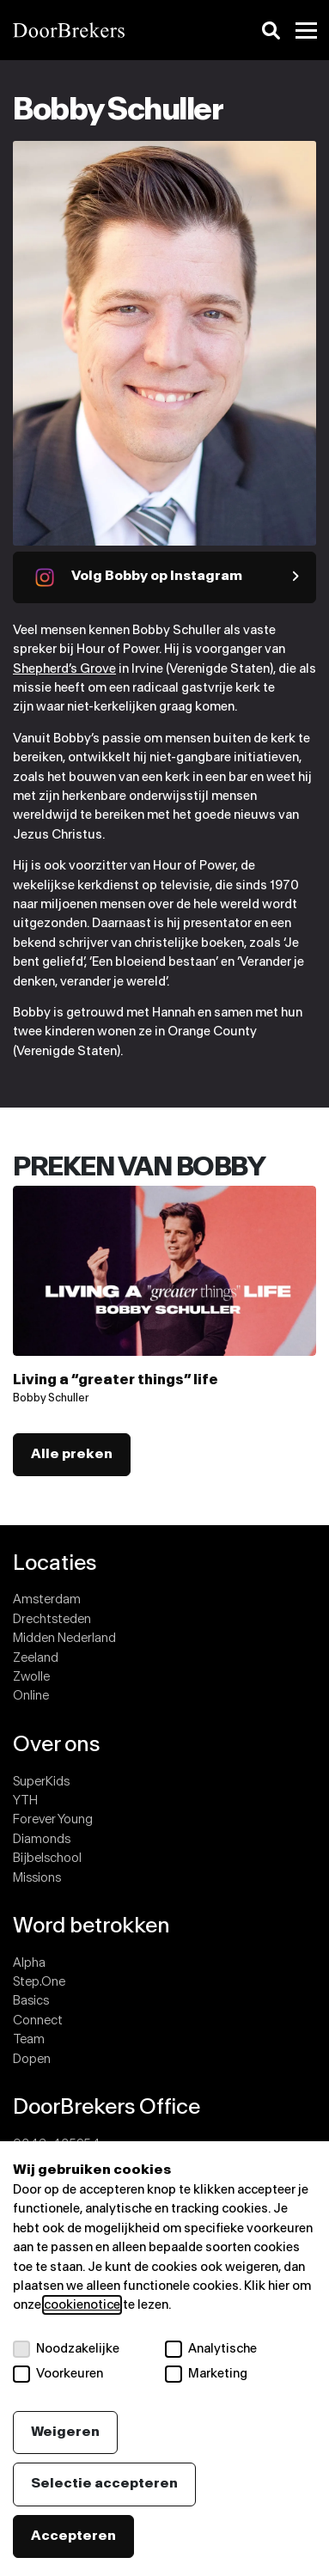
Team (29, 2039)
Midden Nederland (64, 1638)
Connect (38, 2020)
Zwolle (31, 1677)
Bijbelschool (47, 1858)
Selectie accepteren (104, 2484)
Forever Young (53, 1819)
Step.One (39, 1982)
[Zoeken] (271, 30)
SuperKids (41, 1781)
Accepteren (73, 2536)
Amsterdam (47, 1599)
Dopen (32, 2059)
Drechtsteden (52, 1619)
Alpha (29, 1963)
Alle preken (72, 1454)
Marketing (206, 2374)
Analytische (211, 2349)
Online (31, 1696)
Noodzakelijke (66, 2349)
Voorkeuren (58, 2374)
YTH (25, 1800)
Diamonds (41, 1839)
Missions (37, 1878)
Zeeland (35, 1658)
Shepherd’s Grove (64, 669)
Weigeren (65, 2432)
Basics (31, 2001)
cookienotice (82, 2305)
